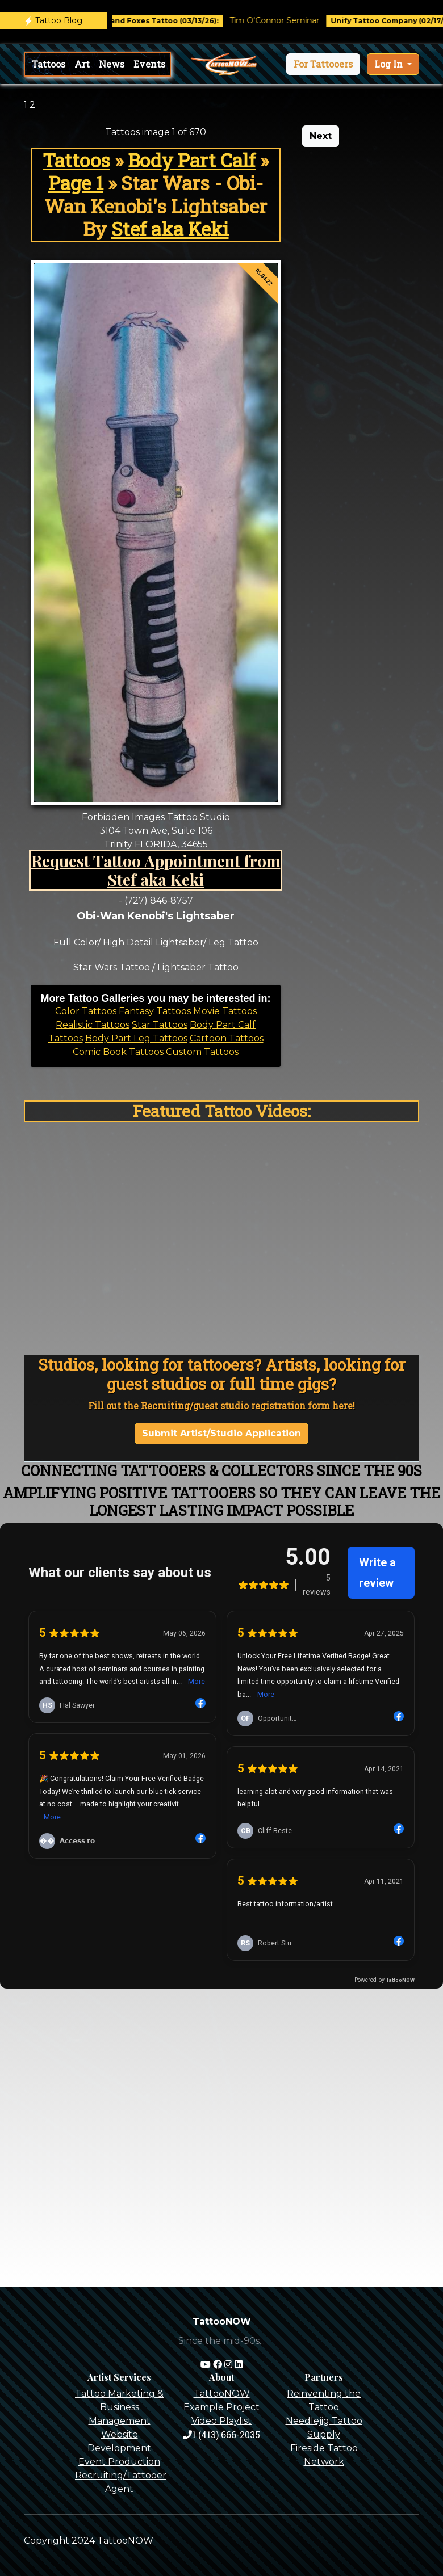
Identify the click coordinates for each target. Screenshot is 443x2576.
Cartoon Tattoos (227, 1038)
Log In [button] (389, 64)
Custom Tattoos (202, 1052)
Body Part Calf (192, 160)
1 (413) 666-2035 (221, 2434)
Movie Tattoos (225, 1011)
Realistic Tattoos (92, 1024)
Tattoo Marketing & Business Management (119, 2407)
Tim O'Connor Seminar (286, 20)
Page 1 (75, 182)
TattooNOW (222, 2393)
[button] (323, 64)
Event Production (119, 2461)
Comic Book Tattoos (118, 1052)
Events (149, 64)
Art (82, 64)
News (111, 64)
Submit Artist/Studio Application (221, 1433)
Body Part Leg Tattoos (136, 1038)
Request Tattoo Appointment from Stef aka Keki (156, 870)
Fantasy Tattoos (155, 1011)
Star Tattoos (159, 1024)
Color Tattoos (85, 1011)
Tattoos (48, 64)
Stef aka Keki (170, 228)
